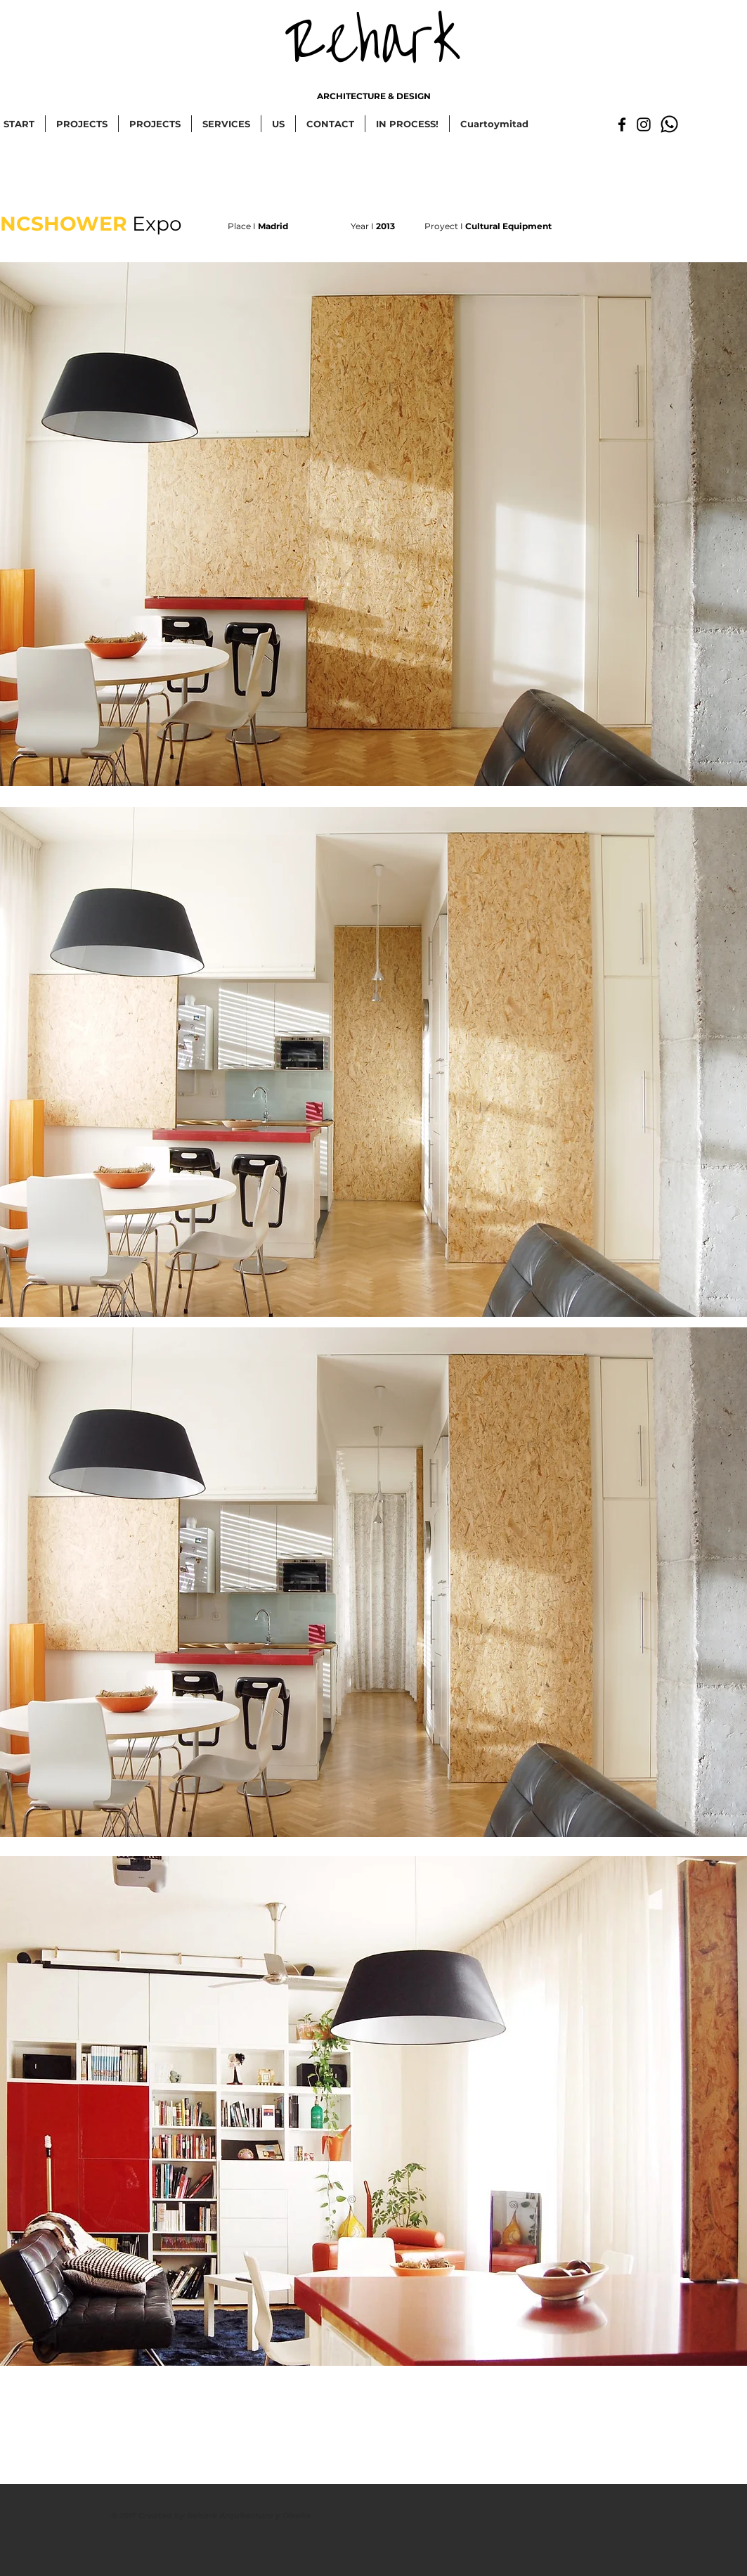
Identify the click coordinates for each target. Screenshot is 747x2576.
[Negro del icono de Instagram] (644, 124)
